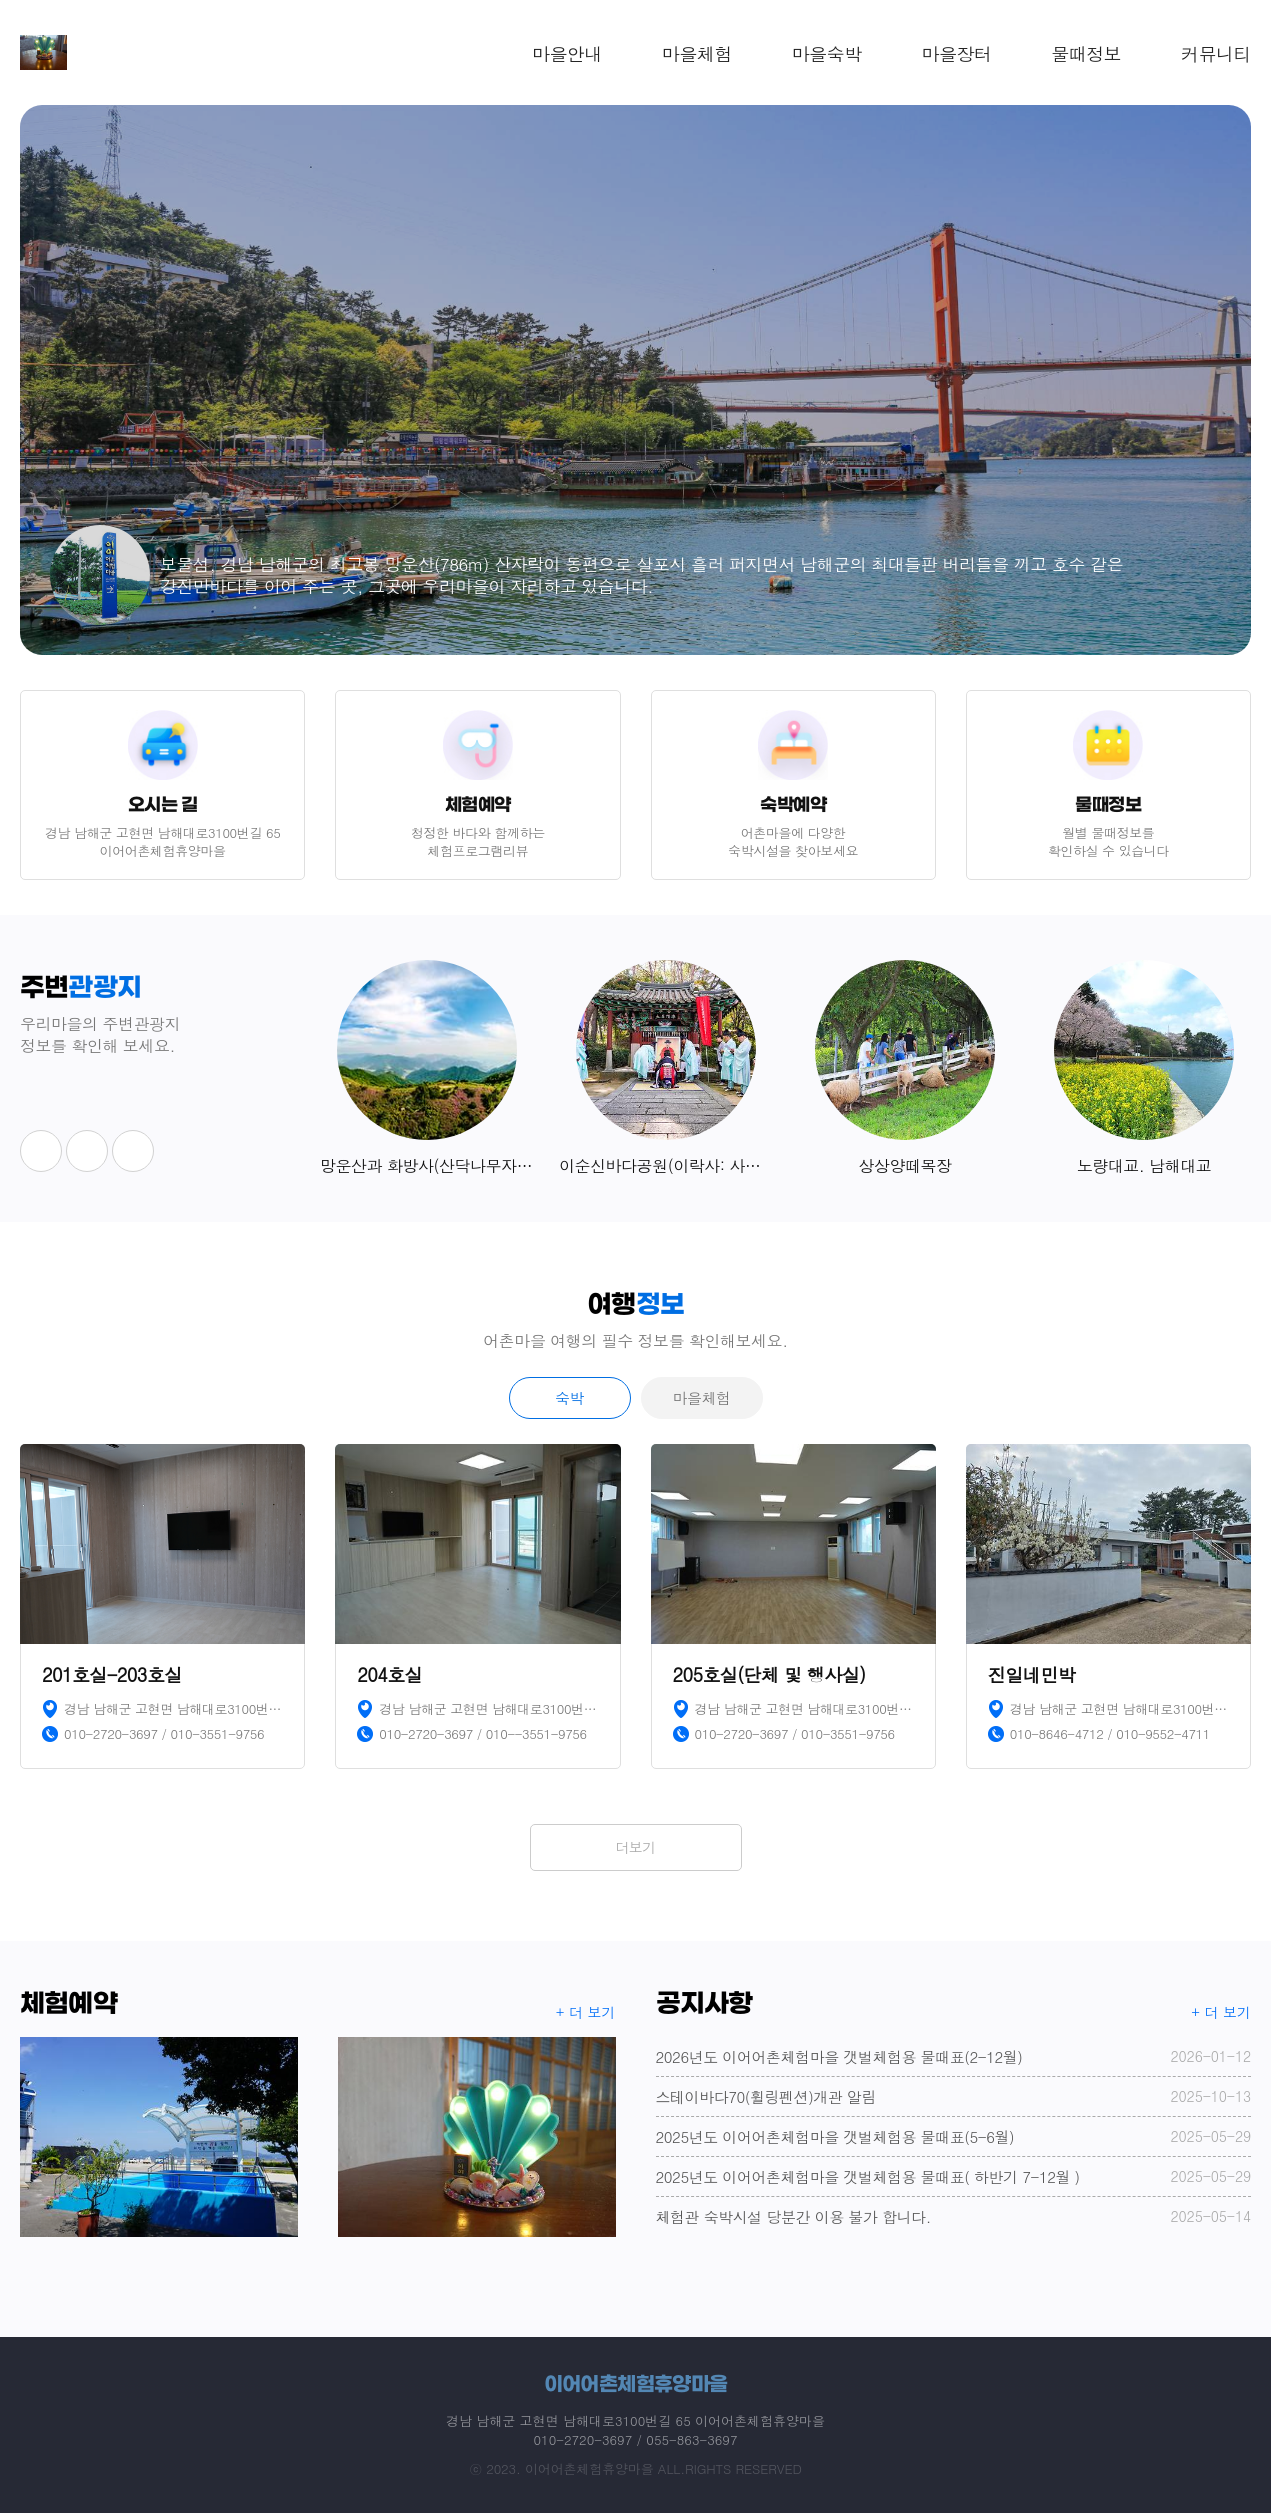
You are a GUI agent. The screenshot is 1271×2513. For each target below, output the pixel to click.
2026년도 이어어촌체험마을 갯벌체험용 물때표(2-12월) (954, 2056)
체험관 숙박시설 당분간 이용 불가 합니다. (954, 2216)
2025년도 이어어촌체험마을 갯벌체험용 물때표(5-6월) (954, 2136)
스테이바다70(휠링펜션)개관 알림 (954, 2096)
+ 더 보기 (586, 2012)
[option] (635, 380)
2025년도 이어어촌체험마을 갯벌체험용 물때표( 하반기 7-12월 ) (954, 2176)
